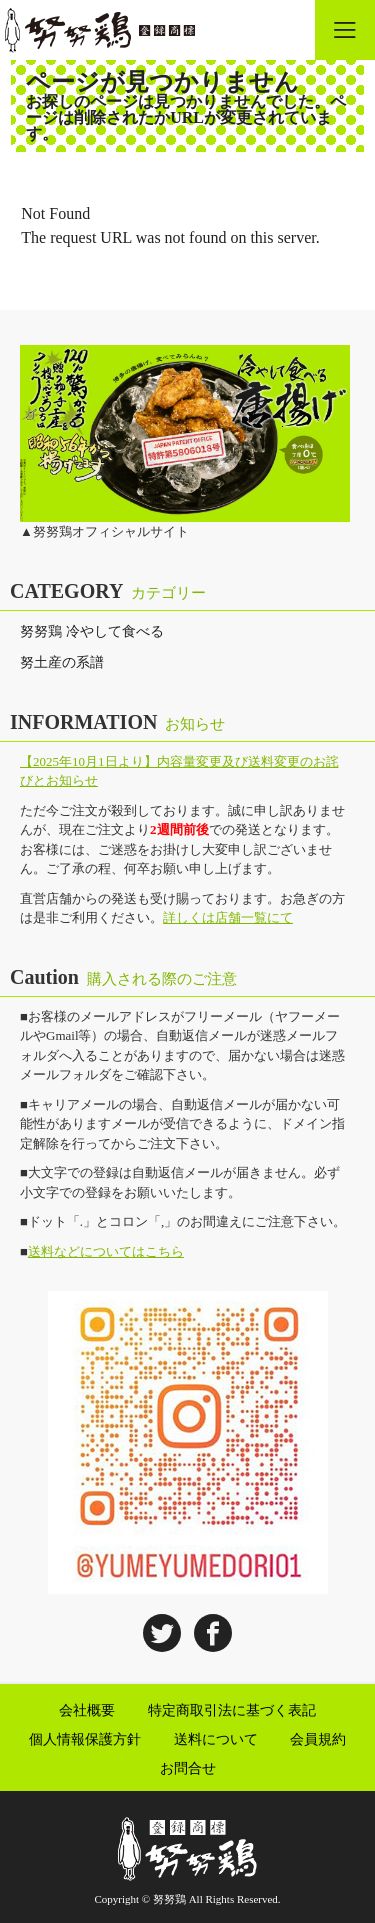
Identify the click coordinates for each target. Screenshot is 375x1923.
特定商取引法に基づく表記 (232, 1711)
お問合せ (188, 1769)
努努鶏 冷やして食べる (92, 631)
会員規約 (318, 1740)
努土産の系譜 (62, 662)
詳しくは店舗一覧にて (228, 917)
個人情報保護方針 (85, 1740)
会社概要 (87, 1711)
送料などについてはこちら (106, 1251)
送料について (216, 1740)
